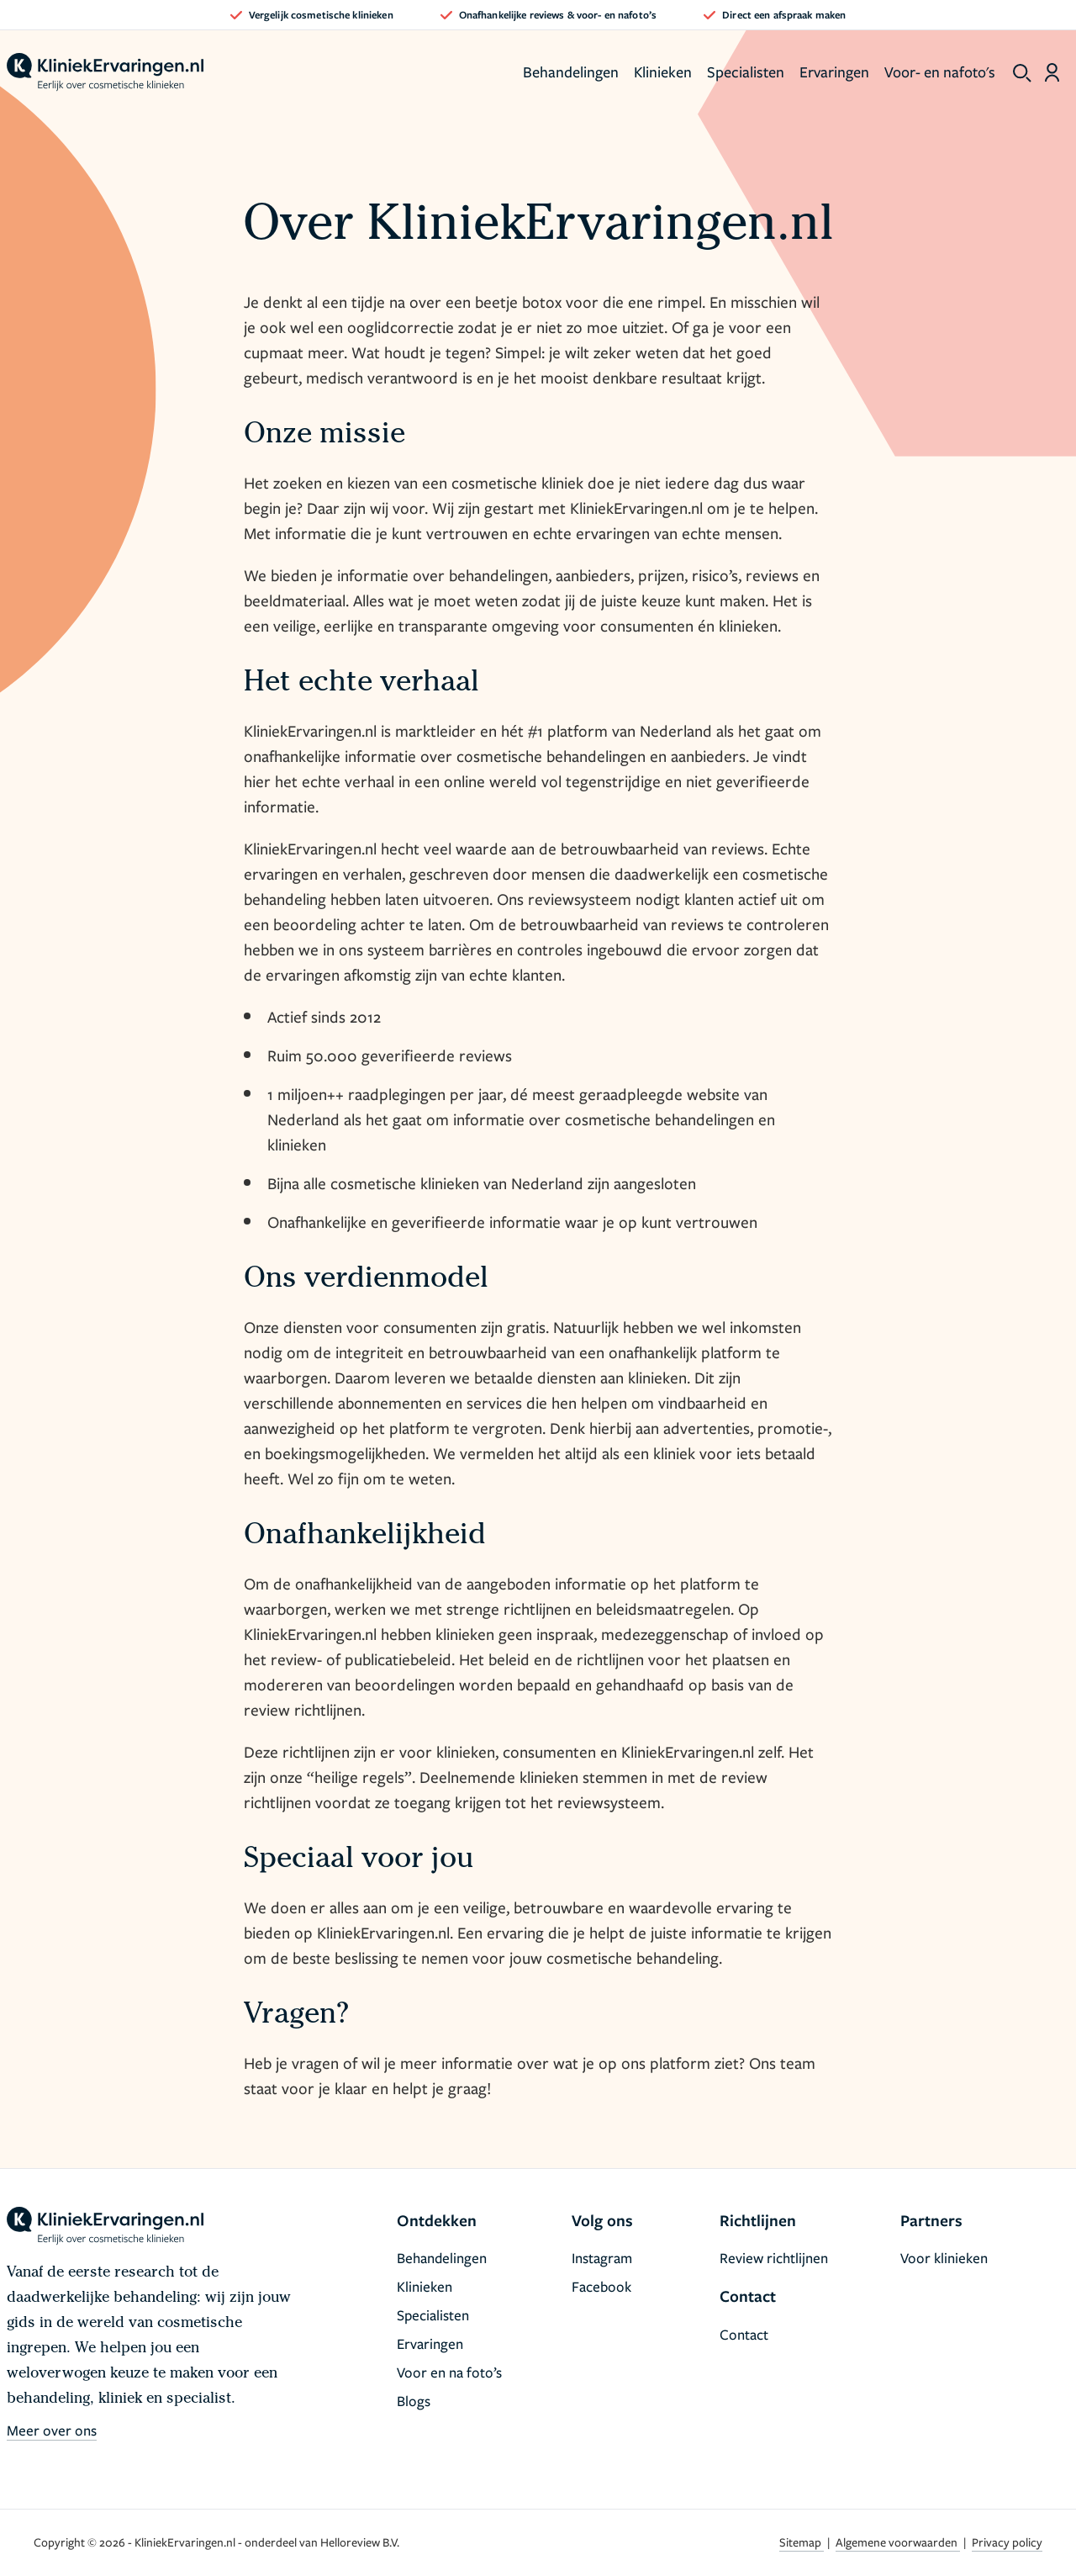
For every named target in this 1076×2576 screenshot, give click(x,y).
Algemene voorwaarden (898, 2542)
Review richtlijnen (774, 2257)
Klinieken (663, 71)
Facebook (601, 2286)
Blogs (413, 2400)
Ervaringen (834, 71)
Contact (744, 2334)
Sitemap (801, 2542)
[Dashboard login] (1052, 72)
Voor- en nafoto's (939, 71)
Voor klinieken (944, 2257)
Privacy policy (1007, 2542)
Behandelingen (571, 71)
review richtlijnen (302, 1709)
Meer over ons (52, 2430)
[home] (105, 72)
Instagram (602, 2257)
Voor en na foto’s (449, 2372)
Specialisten (745, 71)
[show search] (1022, 73)
